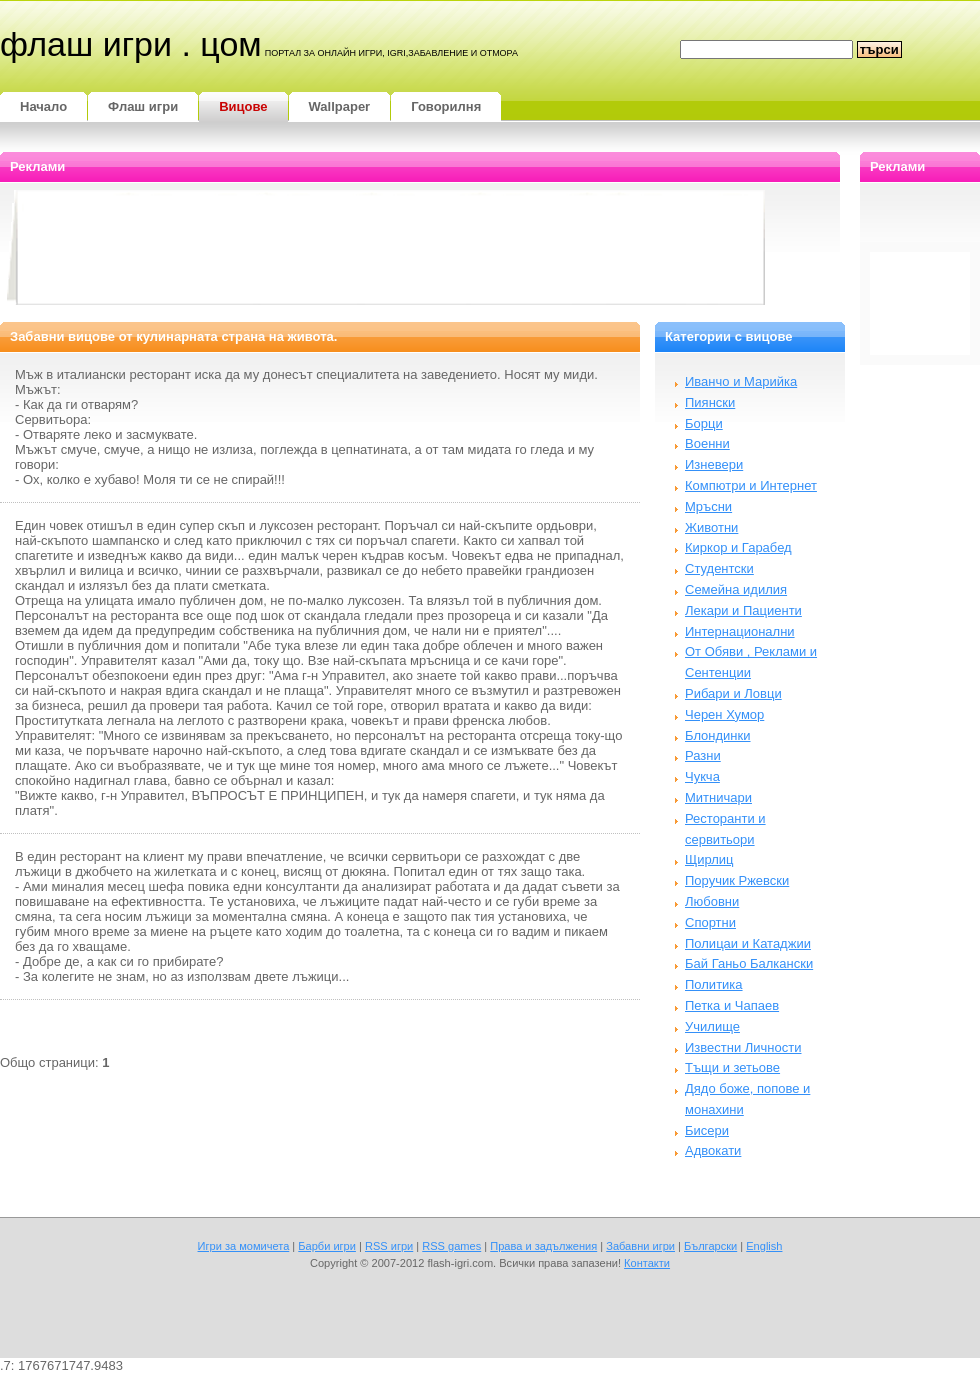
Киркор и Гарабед (738, 547)
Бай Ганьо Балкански (749, 963)
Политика (714, 984)
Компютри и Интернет (751, 485)
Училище (712, 1026)
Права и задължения (543, 1246)
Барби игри (327, 1246)
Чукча (702, 776)
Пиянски (710, 402)
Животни (711, 527)
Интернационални (740, 631)
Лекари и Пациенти (743, 610)
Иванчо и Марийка (741, 381)
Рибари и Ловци (733, 693)
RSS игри (389, 1246)
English (764, 1246)
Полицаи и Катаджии (748, 943)
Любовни (712, 901)
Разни (703, 755)
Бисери (707, 1130)
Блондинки (718, 735)
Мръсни (708, 506)
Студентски (719, 568)
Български (710, 1246)
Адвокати (713, 1150)
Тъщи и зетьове (732, 1067)
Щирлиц (709, 859)
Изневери (714, 464)
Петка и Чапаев (732, 1005)
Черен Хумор (724, 714)
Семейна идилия (736, 589)
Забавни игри (640, 1246)
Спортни (710, 922)
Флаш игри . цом (131, 44)
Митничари (718, 797)
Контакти (647, 1263)
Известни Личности (743, 1047)
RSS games (451, 1246)
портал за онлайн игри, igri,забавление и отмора (391, 53)
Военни (707, 443)
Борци (704, 423)
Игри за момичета (244, 1246)
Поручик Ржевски (737, 880)
